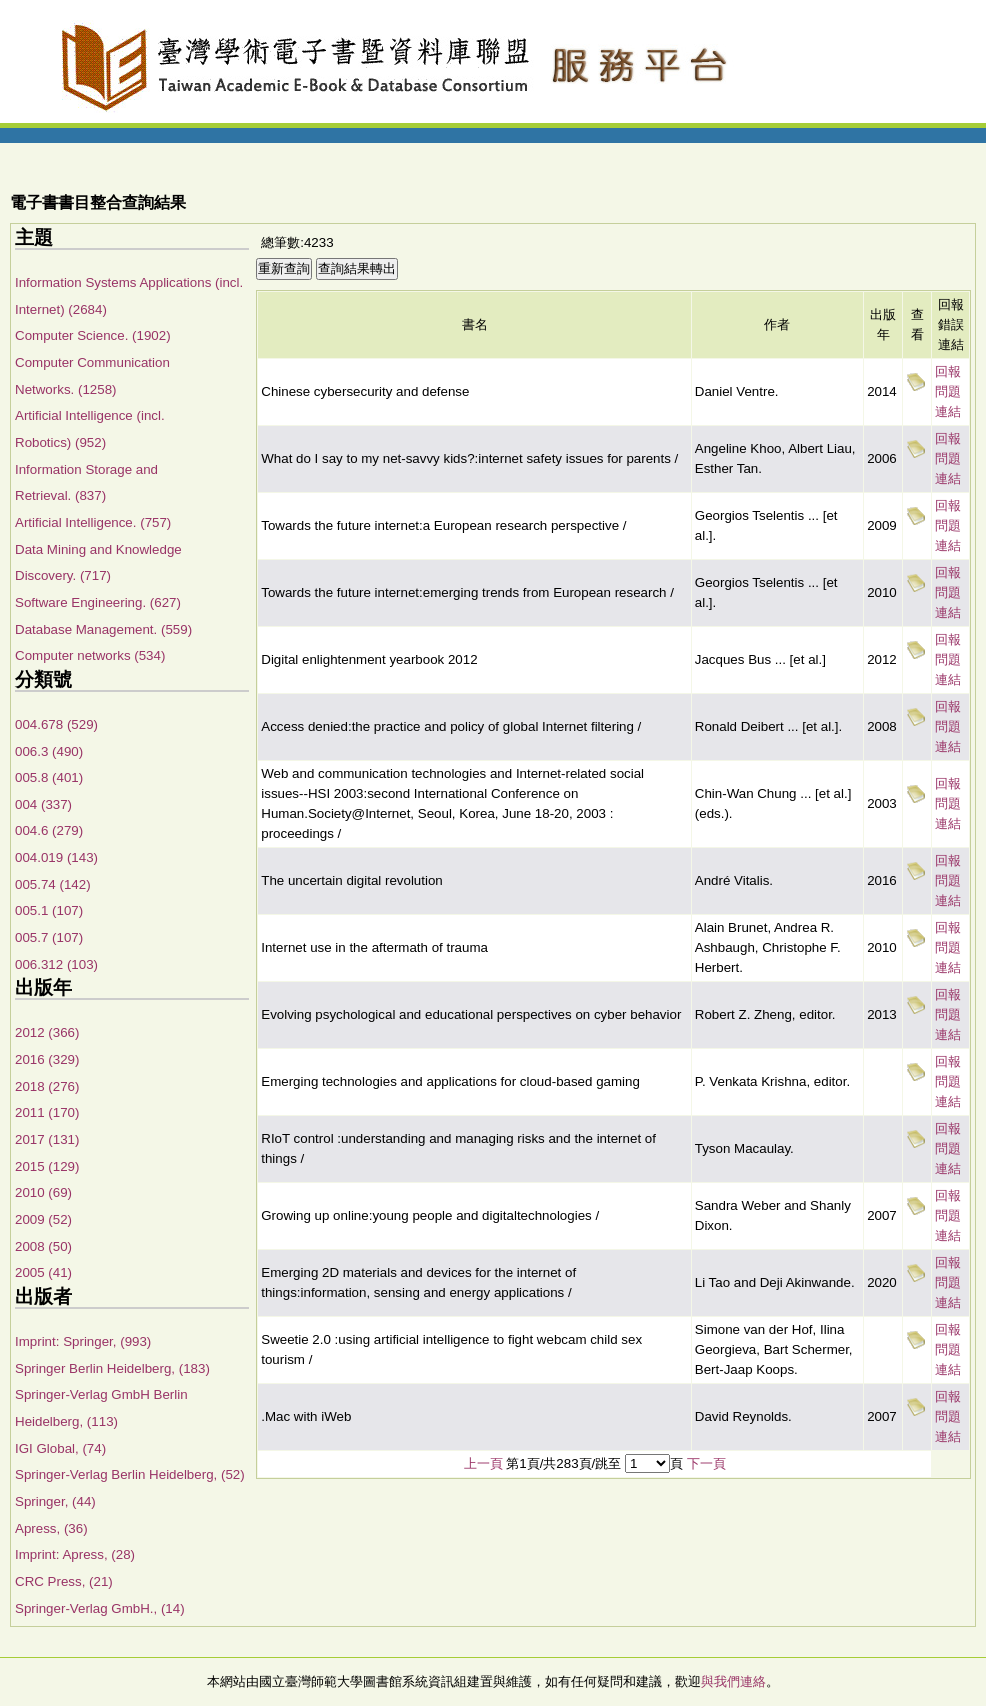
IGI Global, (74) (60, 1448)
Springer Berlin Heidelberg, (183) (112, 1368)
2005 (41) (43, 1272)
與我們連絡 (733, 1681)
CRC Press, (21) (64, 1581)
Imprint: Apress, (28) (75, 1554)
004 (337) (43, 804)
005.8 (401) (49, 777)
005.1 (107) (49, 910)
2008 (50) (43, 1246)
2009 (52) (43, 1219)
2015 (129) (47, 1166)
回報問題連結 (948, 391)
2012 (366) (47, 1032)
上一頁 (483, 1463)
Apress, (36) (51, 1528)
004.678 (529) (56, 724)
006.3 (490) (49, 751)
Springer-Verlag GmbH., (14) (100, 1608)
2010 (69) (43, 1192)
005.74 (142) (53, 884)
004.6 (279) (49, 830)
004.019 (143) (56, 857)
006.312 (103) (56, 964)
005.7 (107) (49, 937)
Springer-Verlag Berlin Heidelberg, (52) (130, 1474)
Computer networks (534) (90, 655)
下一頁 (706, 1463)
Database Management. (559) (103, 629)
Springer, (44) (55, 1501)
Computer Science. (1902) (93, 335)
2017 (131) (47, 1139)
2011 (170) (47, 1112)
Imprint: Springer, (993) (83, 1341)
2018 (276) (47, 1086)
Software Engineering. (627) (98, 602)
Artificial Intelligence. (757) (93, 522)
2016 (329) (47, 1059)
